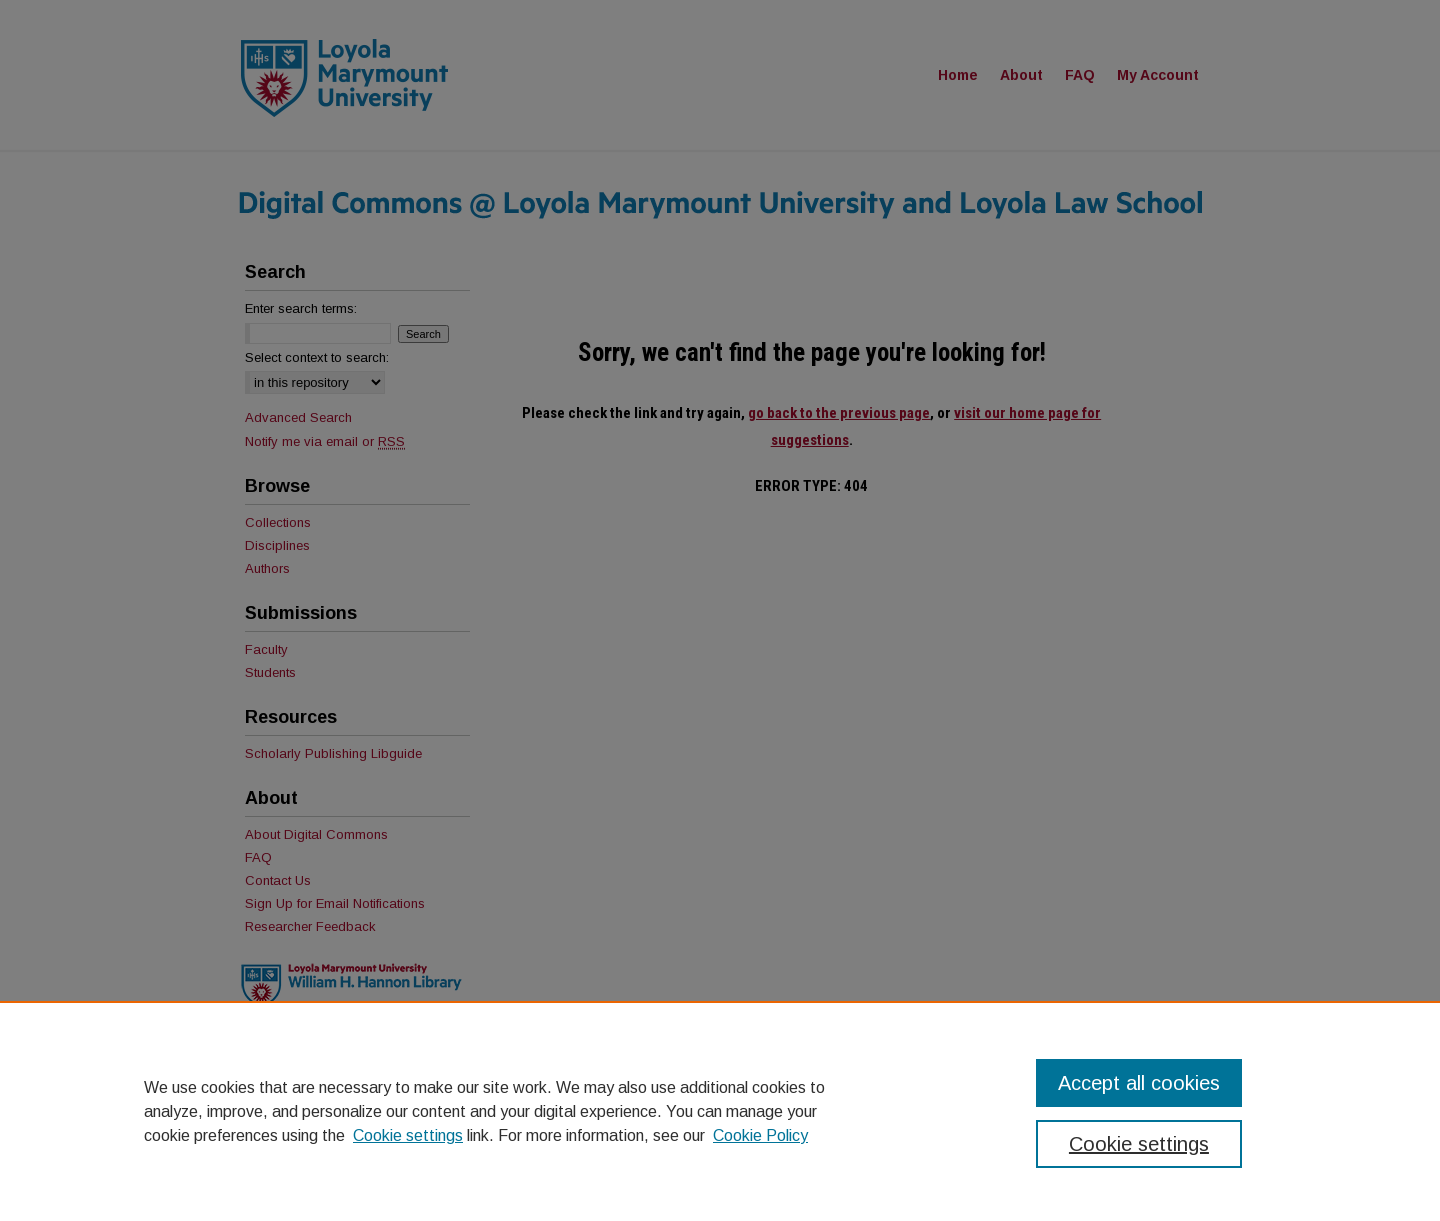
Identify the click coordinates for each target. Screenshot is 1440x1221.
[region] (720, 1111)
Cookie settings (408, 1135)
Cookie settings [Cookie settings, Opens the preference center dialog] (1139, 1144)
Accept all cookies (1139, 1083)
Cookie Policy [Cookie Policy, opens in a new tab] (760, 1135)
